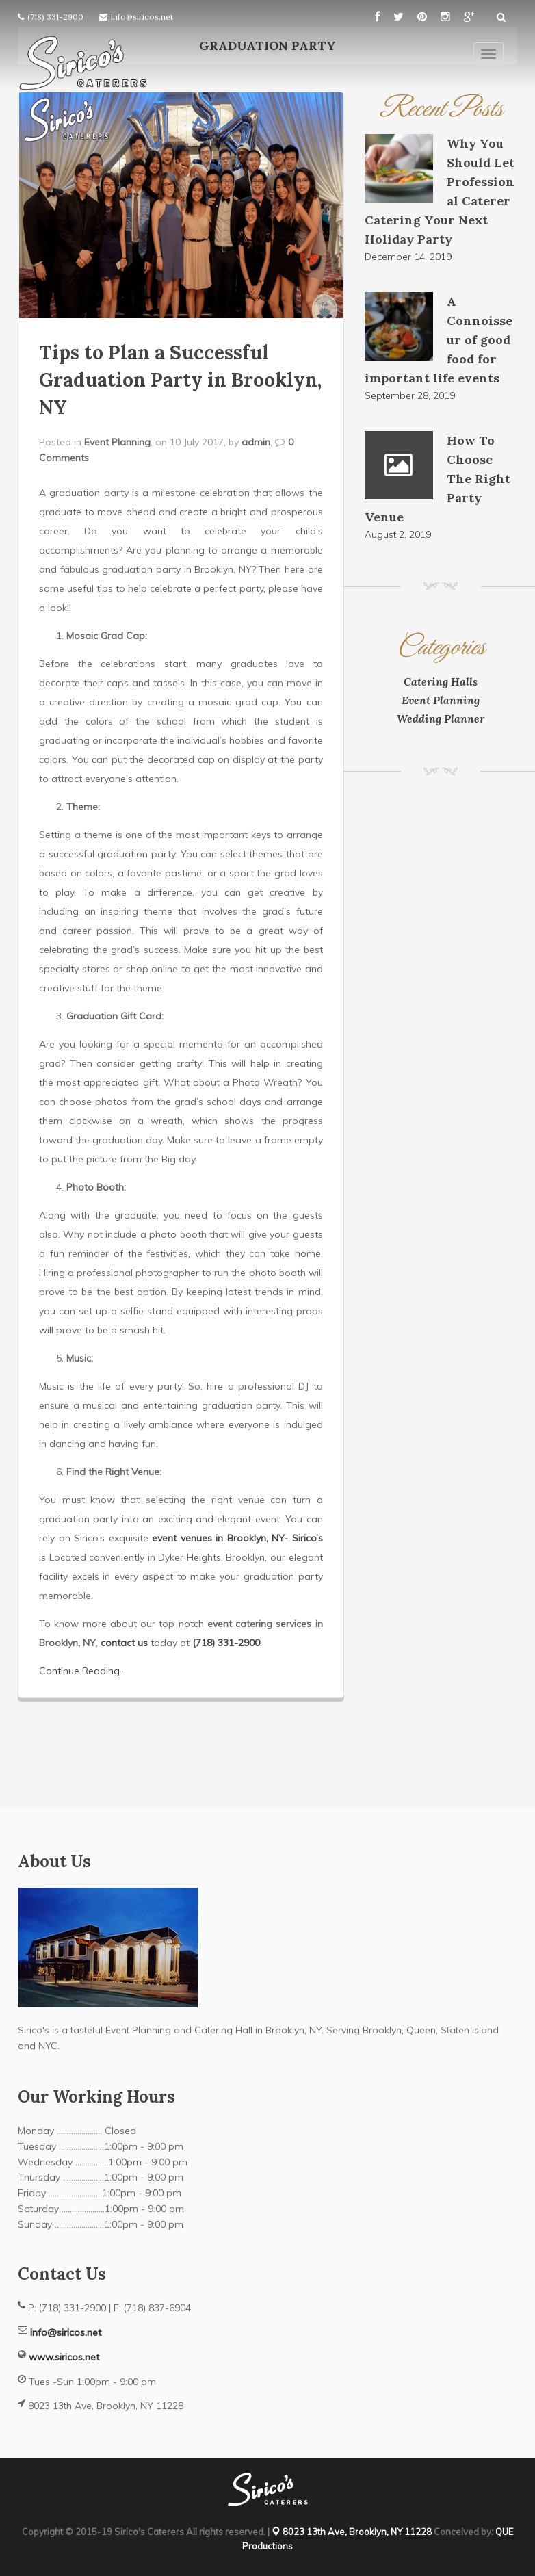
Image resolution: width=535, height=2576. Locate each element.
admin (256, 442)
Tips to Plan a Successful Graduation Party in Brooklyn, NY (180, 379)
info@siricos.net (142, 17)
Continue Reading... (82, 1671)
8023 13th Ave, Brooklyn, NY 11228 (352, 2531)
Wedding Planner (440, 718)
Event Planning (117, 442)
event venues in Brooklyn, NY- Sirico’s (237, 1538)
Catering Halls (441, 681)
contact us (124, 1643)
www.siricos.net (64, 2357)
